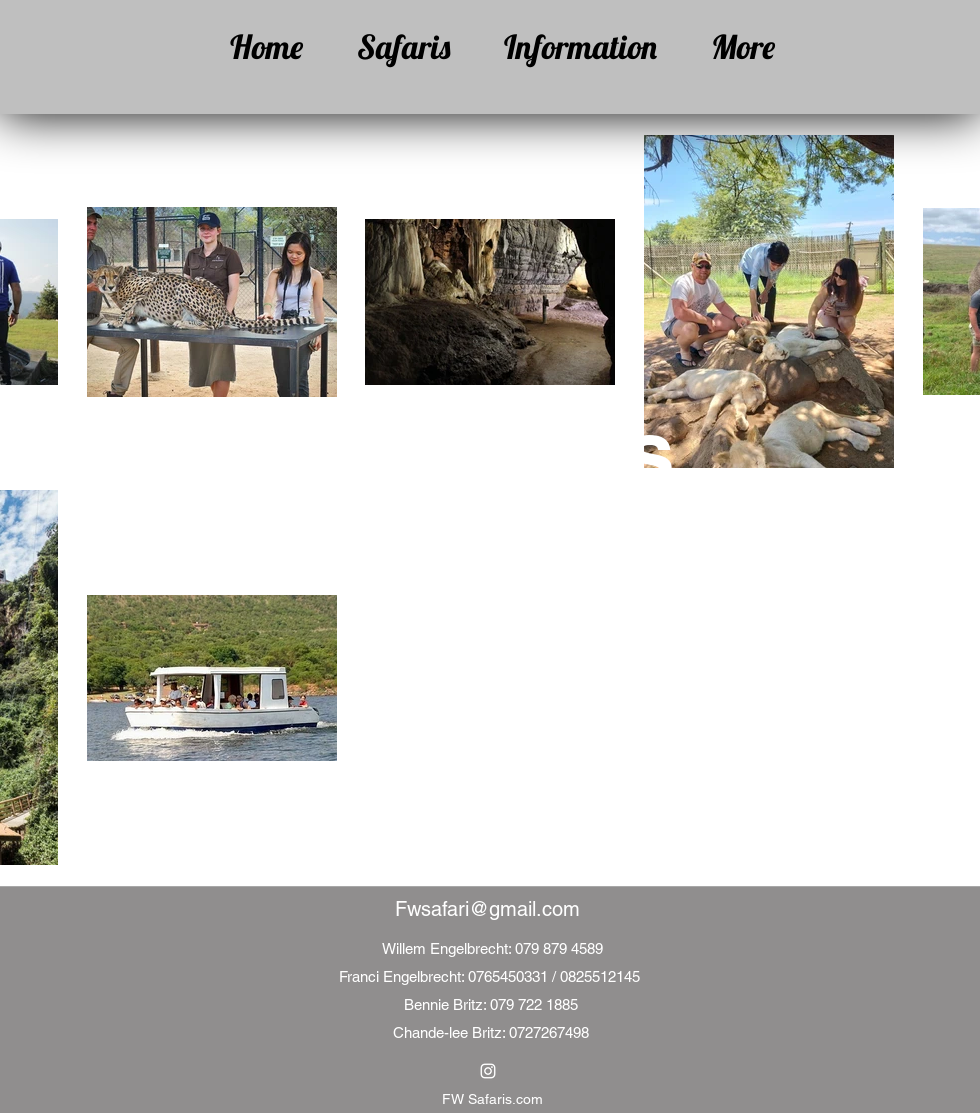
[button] (391, 46)
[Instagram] (488, 1071)
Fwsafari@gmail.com (487, 909)
